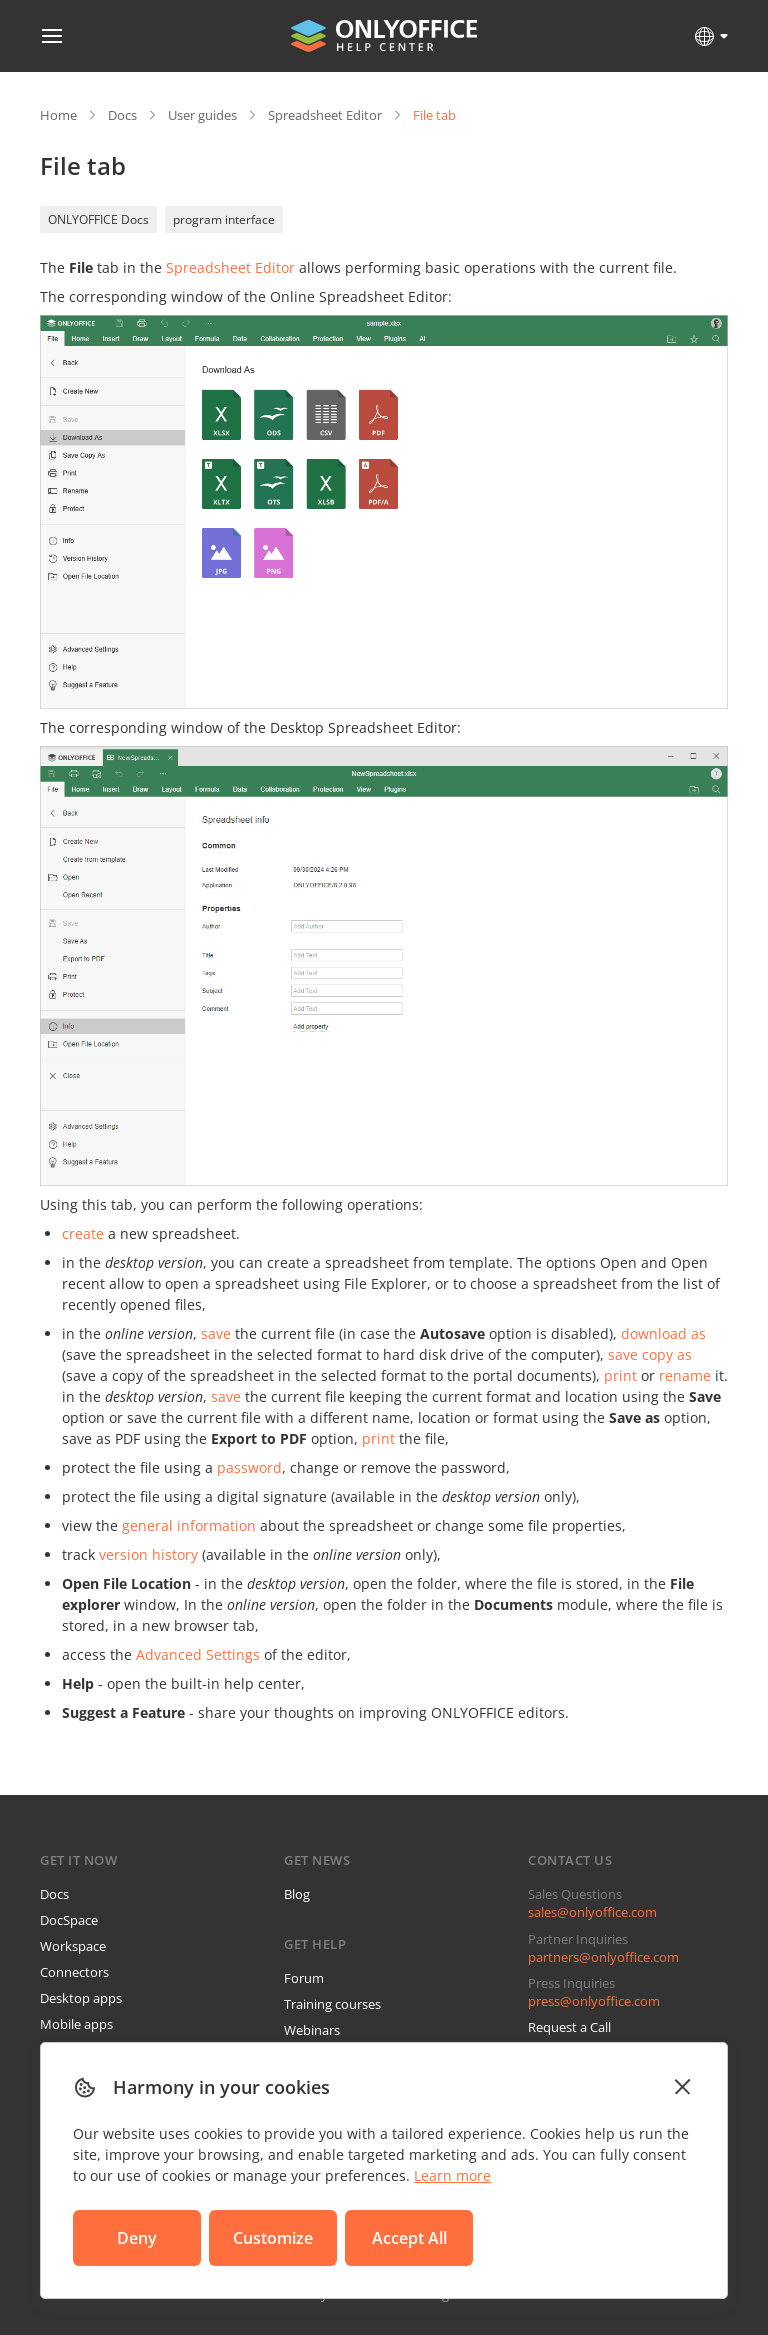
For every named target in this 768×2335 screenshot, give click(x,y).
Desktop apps (81, 1998)
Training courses (332, 2004)
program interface (224, 219)
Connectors (74, 1972)
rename (685, 1375)
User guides (202, 115)
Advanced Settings (198, 1654)
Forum (304, 1978)
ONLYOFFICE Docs (98, 219)
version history (148, 1554)
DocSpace (69, 1920)
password (249, 1467)
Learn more (452, 2175)
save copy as (650, 1354)
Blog (297, 1894)
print (620, 1375)
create (83, 1233)
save (216, 1333)
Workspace (73, 1946)
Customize (273, 2238)
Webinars (312, 2030)
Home (58, 115)
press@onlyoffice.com (594, 2001)
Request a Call (569, 2027)
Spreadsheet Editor (325, 115)
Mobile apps (76, 2024)
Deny (137, 2238)
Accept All (409, 2238)
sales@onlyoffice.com (592, 1912)
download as (663, 1333)
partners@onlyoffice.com (603, 1957)
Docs (122, 115)
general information (189, 1525)
